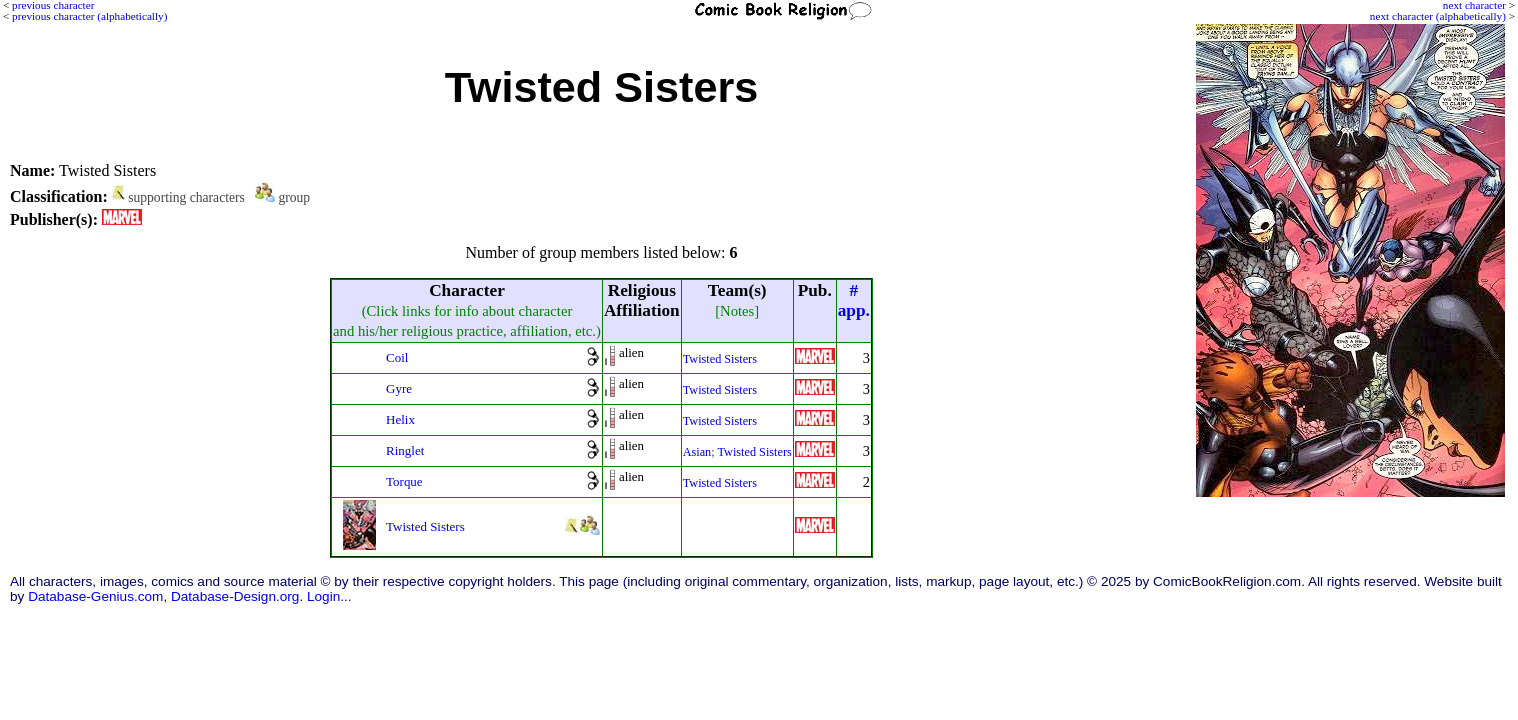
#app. (854, 300)
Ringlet (405, 450)
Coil (397, 357)
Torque (404, 481)
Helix (400, 419)
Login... (329, 596)
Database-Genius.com (95, 596)
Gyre (399, 388)
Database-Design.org (235, 596)
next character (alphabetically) (1438, 16)
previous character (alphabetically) (89, 16)
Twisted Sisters (720, 359)
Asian (697, 452)
